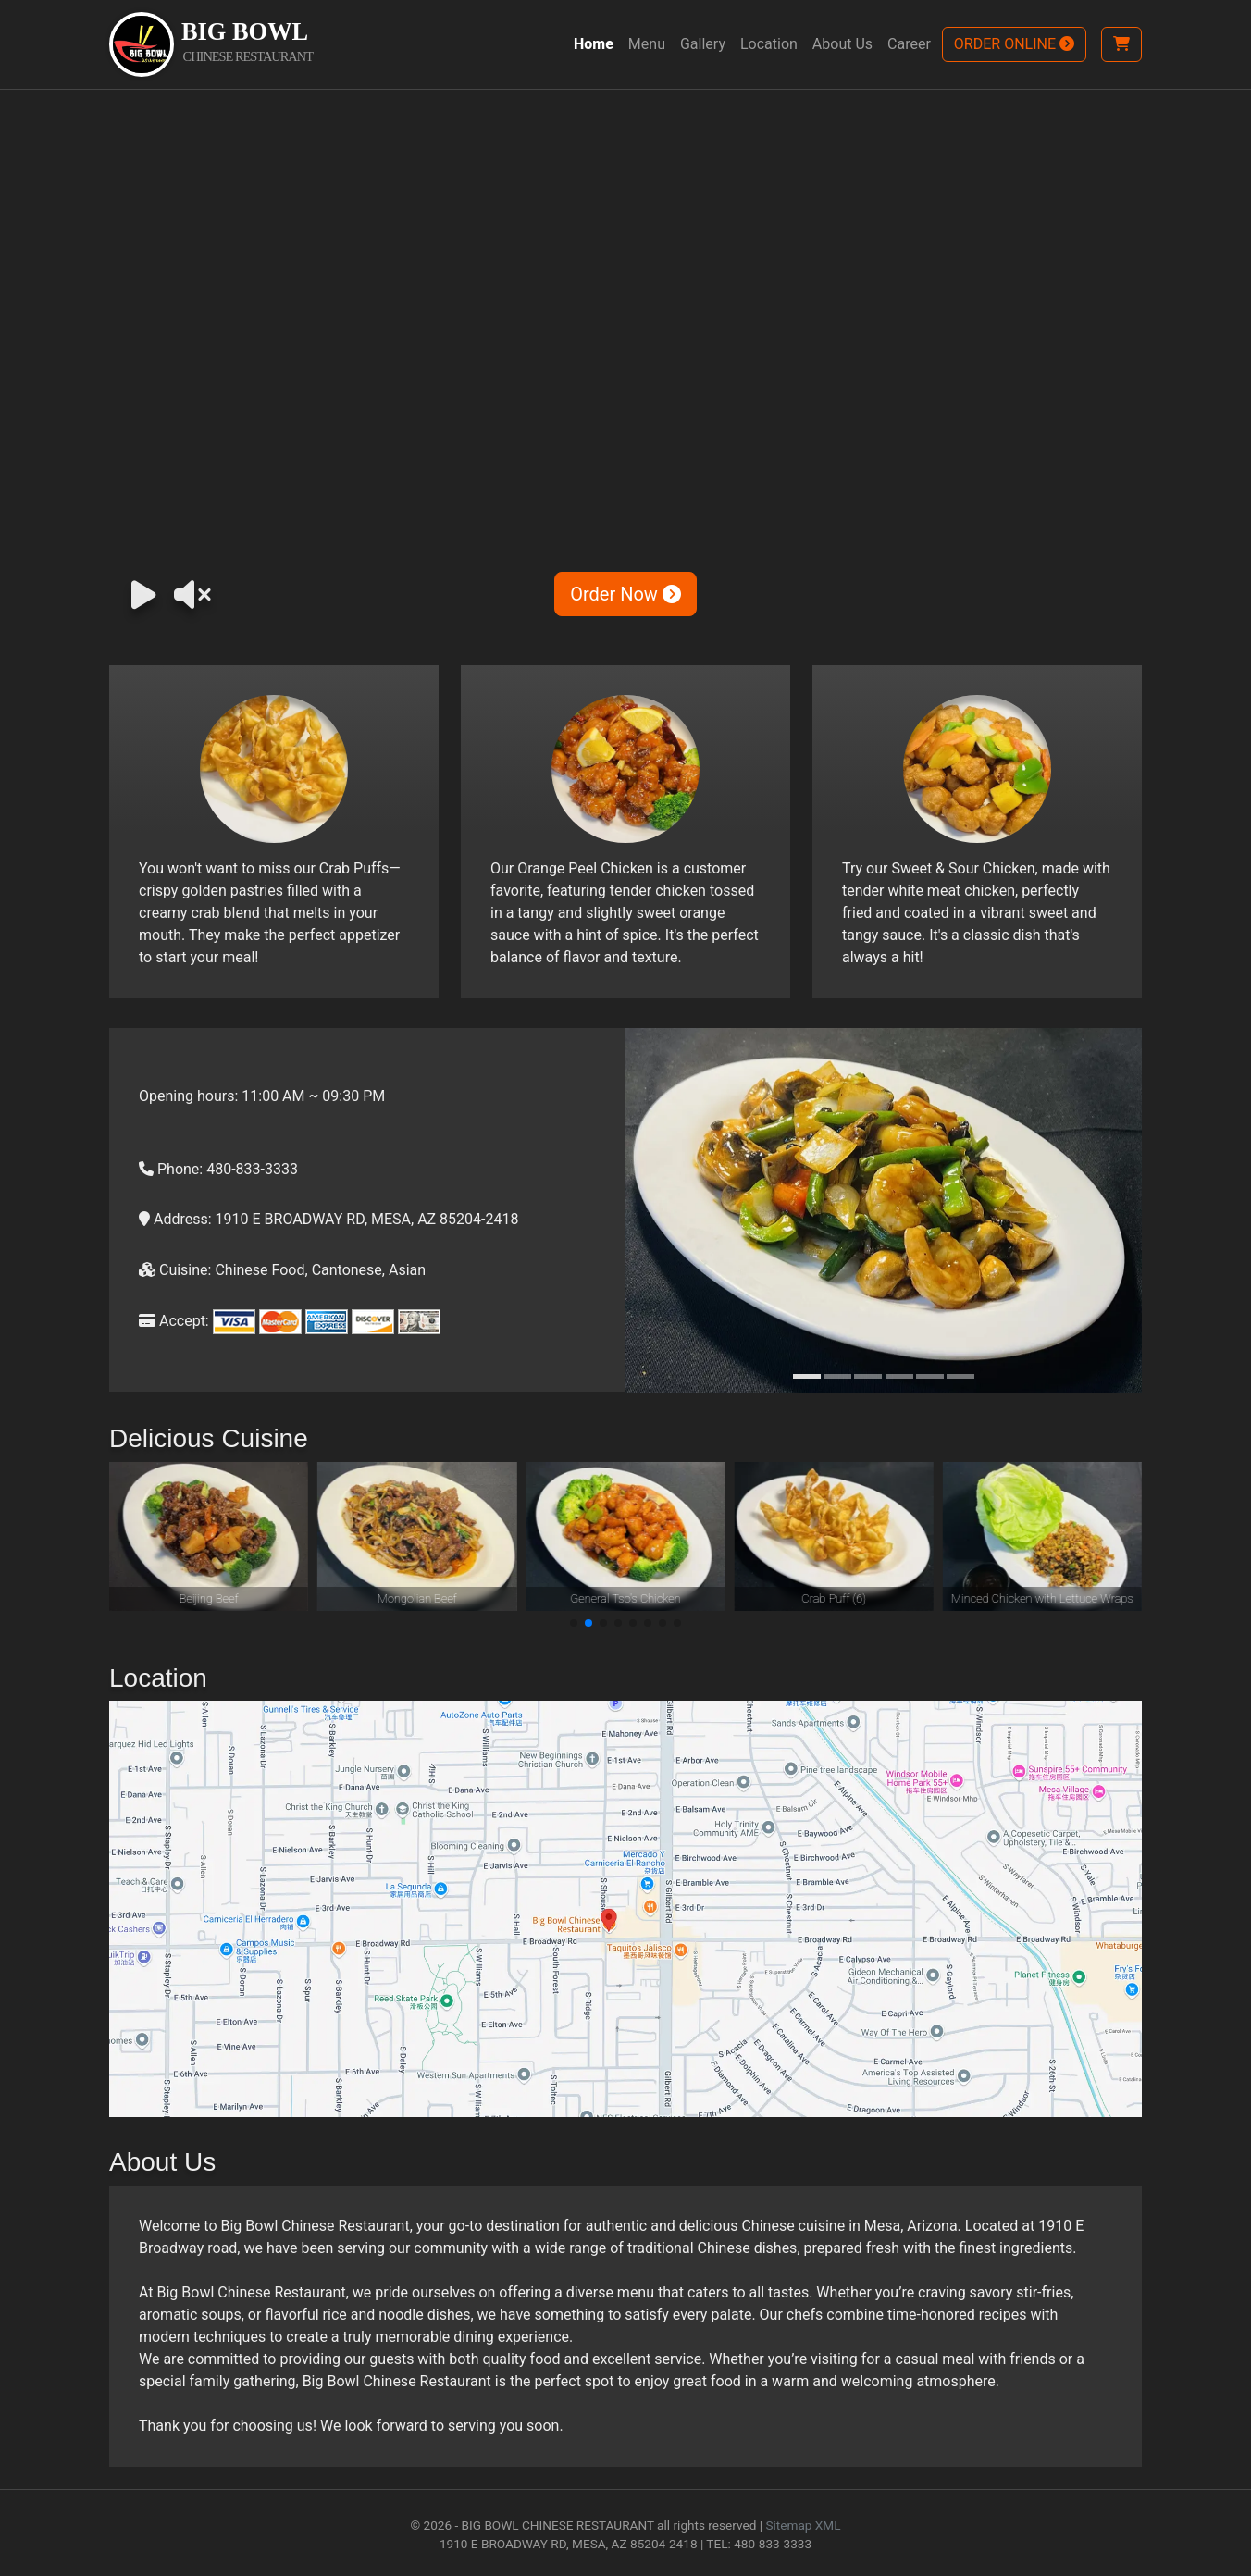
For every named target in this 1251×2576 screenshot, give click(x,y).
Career (909, 44)
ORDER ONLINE (1014, 44)
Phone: (171, 1169)
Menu (646, 44)
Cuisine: (175, 1270)
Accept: (174, 1321)
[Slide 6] (960, 1376)
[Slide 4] (899, 1376)
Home (593, 44)
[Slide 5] (930, 1376)
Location (769, 44)
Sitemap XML (802, 2525)
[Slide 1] (807, 1376)
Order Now (625, 594)
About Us (842, 44)
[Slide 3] (868, 1376)
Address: (175, 1219)
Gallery (702, 44)
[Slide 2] (837, 1376)
